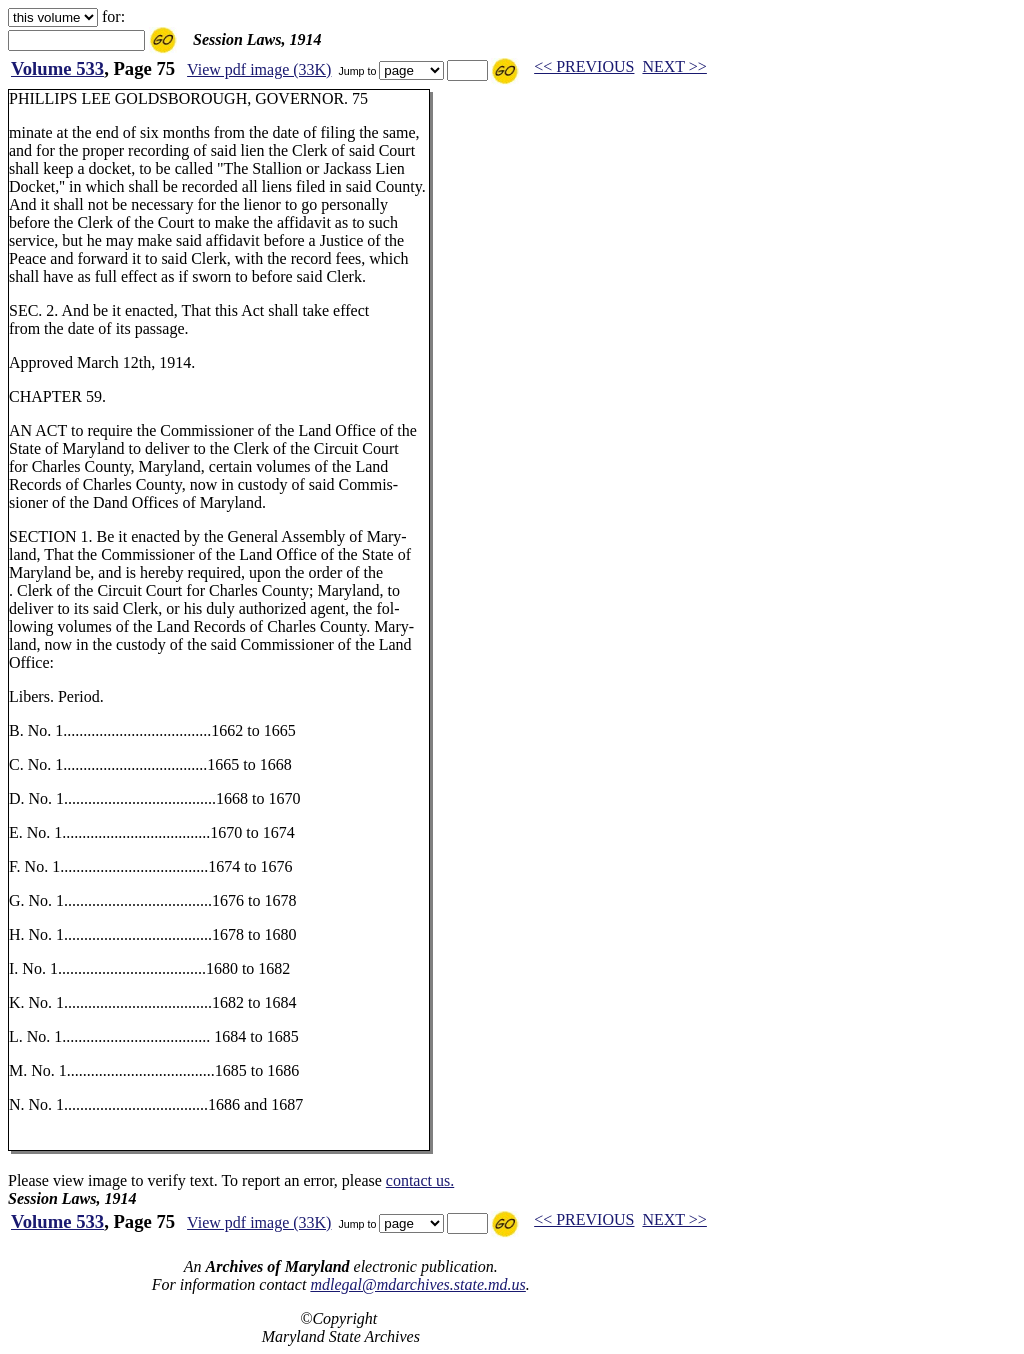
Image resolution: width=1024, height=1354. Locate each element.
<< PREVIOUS (584, 66)
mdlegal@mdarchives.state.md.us (417, 1284)
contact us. (420, 1180)
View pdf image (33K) (259, 69)
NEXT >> (674, 66)
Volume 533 (57, 68)
